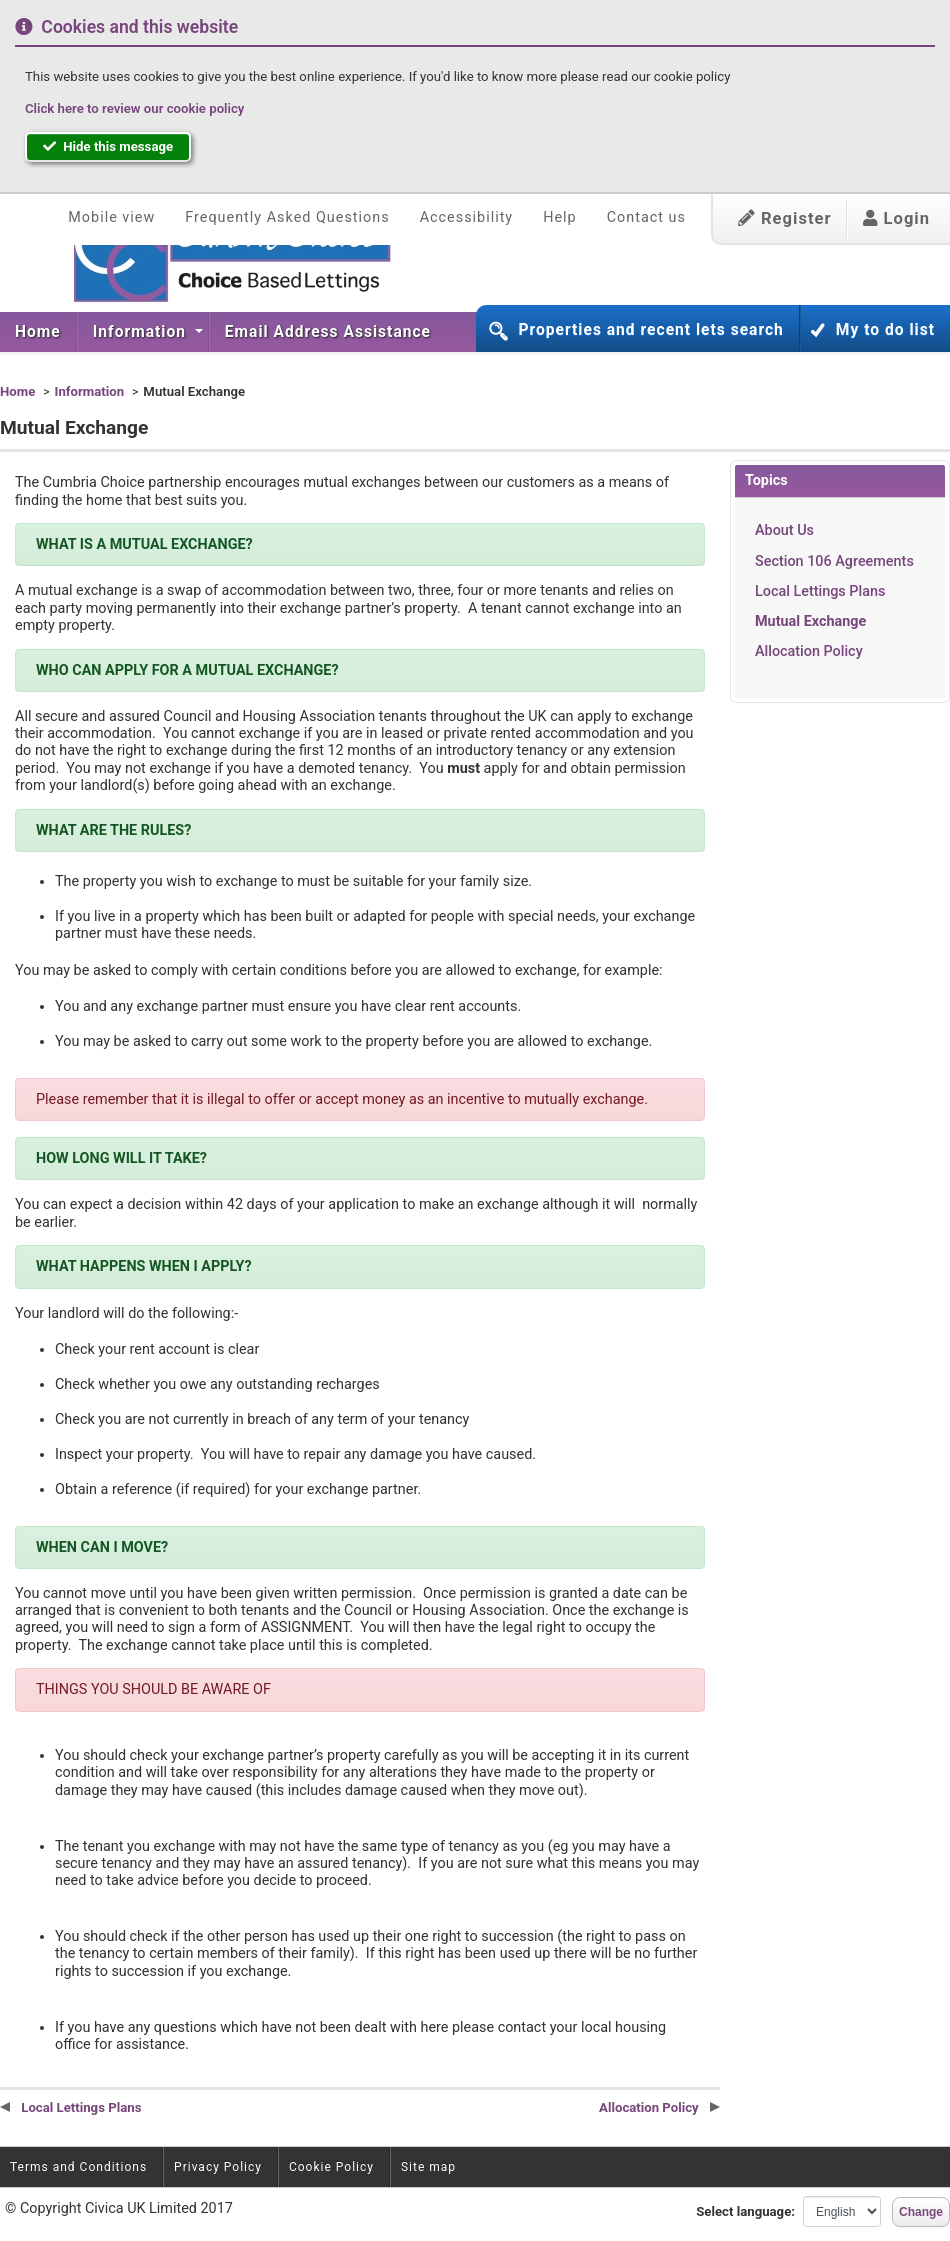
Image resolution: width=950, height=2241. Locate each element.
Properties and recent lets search (650, 330)
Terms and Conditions (78, 2167)
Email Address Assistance (328, 332)
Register (785, 218)
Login (896, 218)
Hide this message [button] (108, 146)
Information (142, 332)
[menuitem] (38, 332)
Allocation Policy (809, 651)
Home (38, 332)
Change (921, 2212)
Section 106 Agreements (834, 561)
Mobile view (111, 217)
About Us (784, 530)
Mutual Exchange (810, 621)
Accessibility (467, 217)
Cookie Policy (331, 2167)
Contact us (646, 217)
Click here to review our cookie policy (134, 108)
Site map (428, 2167)
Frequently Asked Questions (287, 217)
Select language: (745, 2211)
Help (559, 217)
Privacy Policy (218, 2167)
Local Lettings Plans (820, 591)
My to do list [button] (885, 330)
